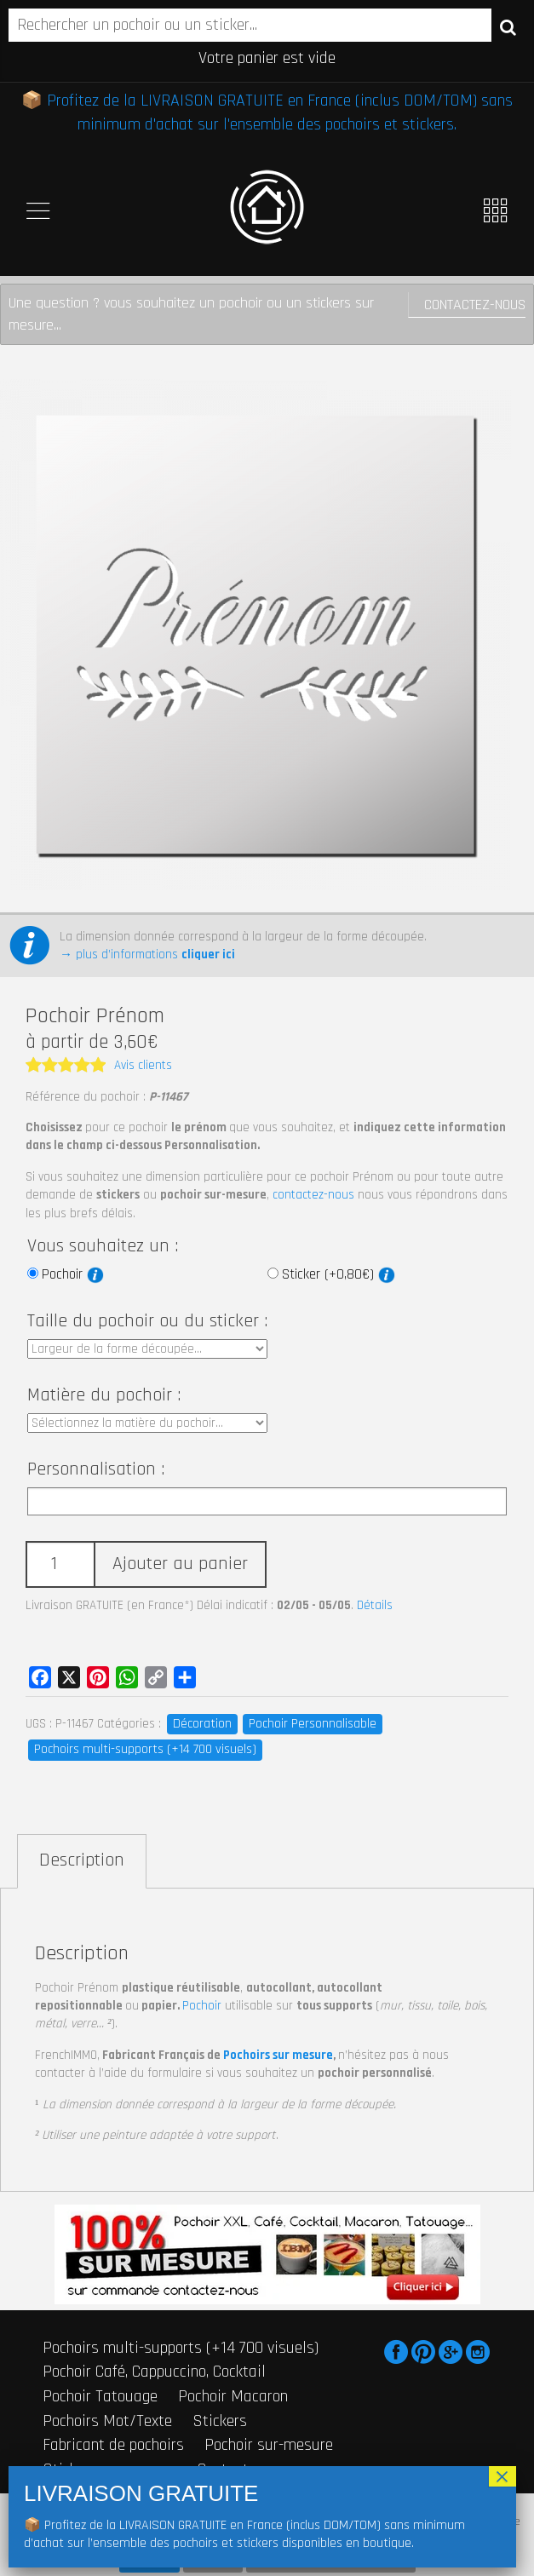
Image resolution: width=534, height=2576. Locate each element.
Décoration (202, 1724)
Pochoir (73, 1274)
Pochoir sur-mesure (268, 2445)
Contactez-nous (474, 304)
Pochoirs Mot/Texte (107, 2421)
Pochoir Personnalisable (312, 1724)
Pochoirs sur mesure (278, 2055)
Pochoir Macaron (233, 2396)
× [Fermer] (502, 2476)
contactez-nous (313, 1195)
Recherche (508, 26)
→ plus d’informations (147, 954)
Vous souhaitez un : (102, 1246)
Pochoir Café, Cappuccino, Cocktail (154, 2371)
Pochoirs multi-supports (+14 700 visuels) (145, 1749)
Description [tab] (81, 1860)
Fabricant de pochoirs (113, 2445)
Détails (375, 1605)
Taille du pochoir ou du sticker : (147, 1321)
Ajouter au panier (180, 1564)
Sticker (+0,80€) (338, 1274)
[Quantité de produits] (60, 1564)
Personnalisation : (95, 1469)
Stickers (219, 2421)
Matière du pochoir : (104, 1395)
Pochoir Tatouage (100, 2396)
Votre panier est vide (267, 58)
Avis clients (143, 1065)
